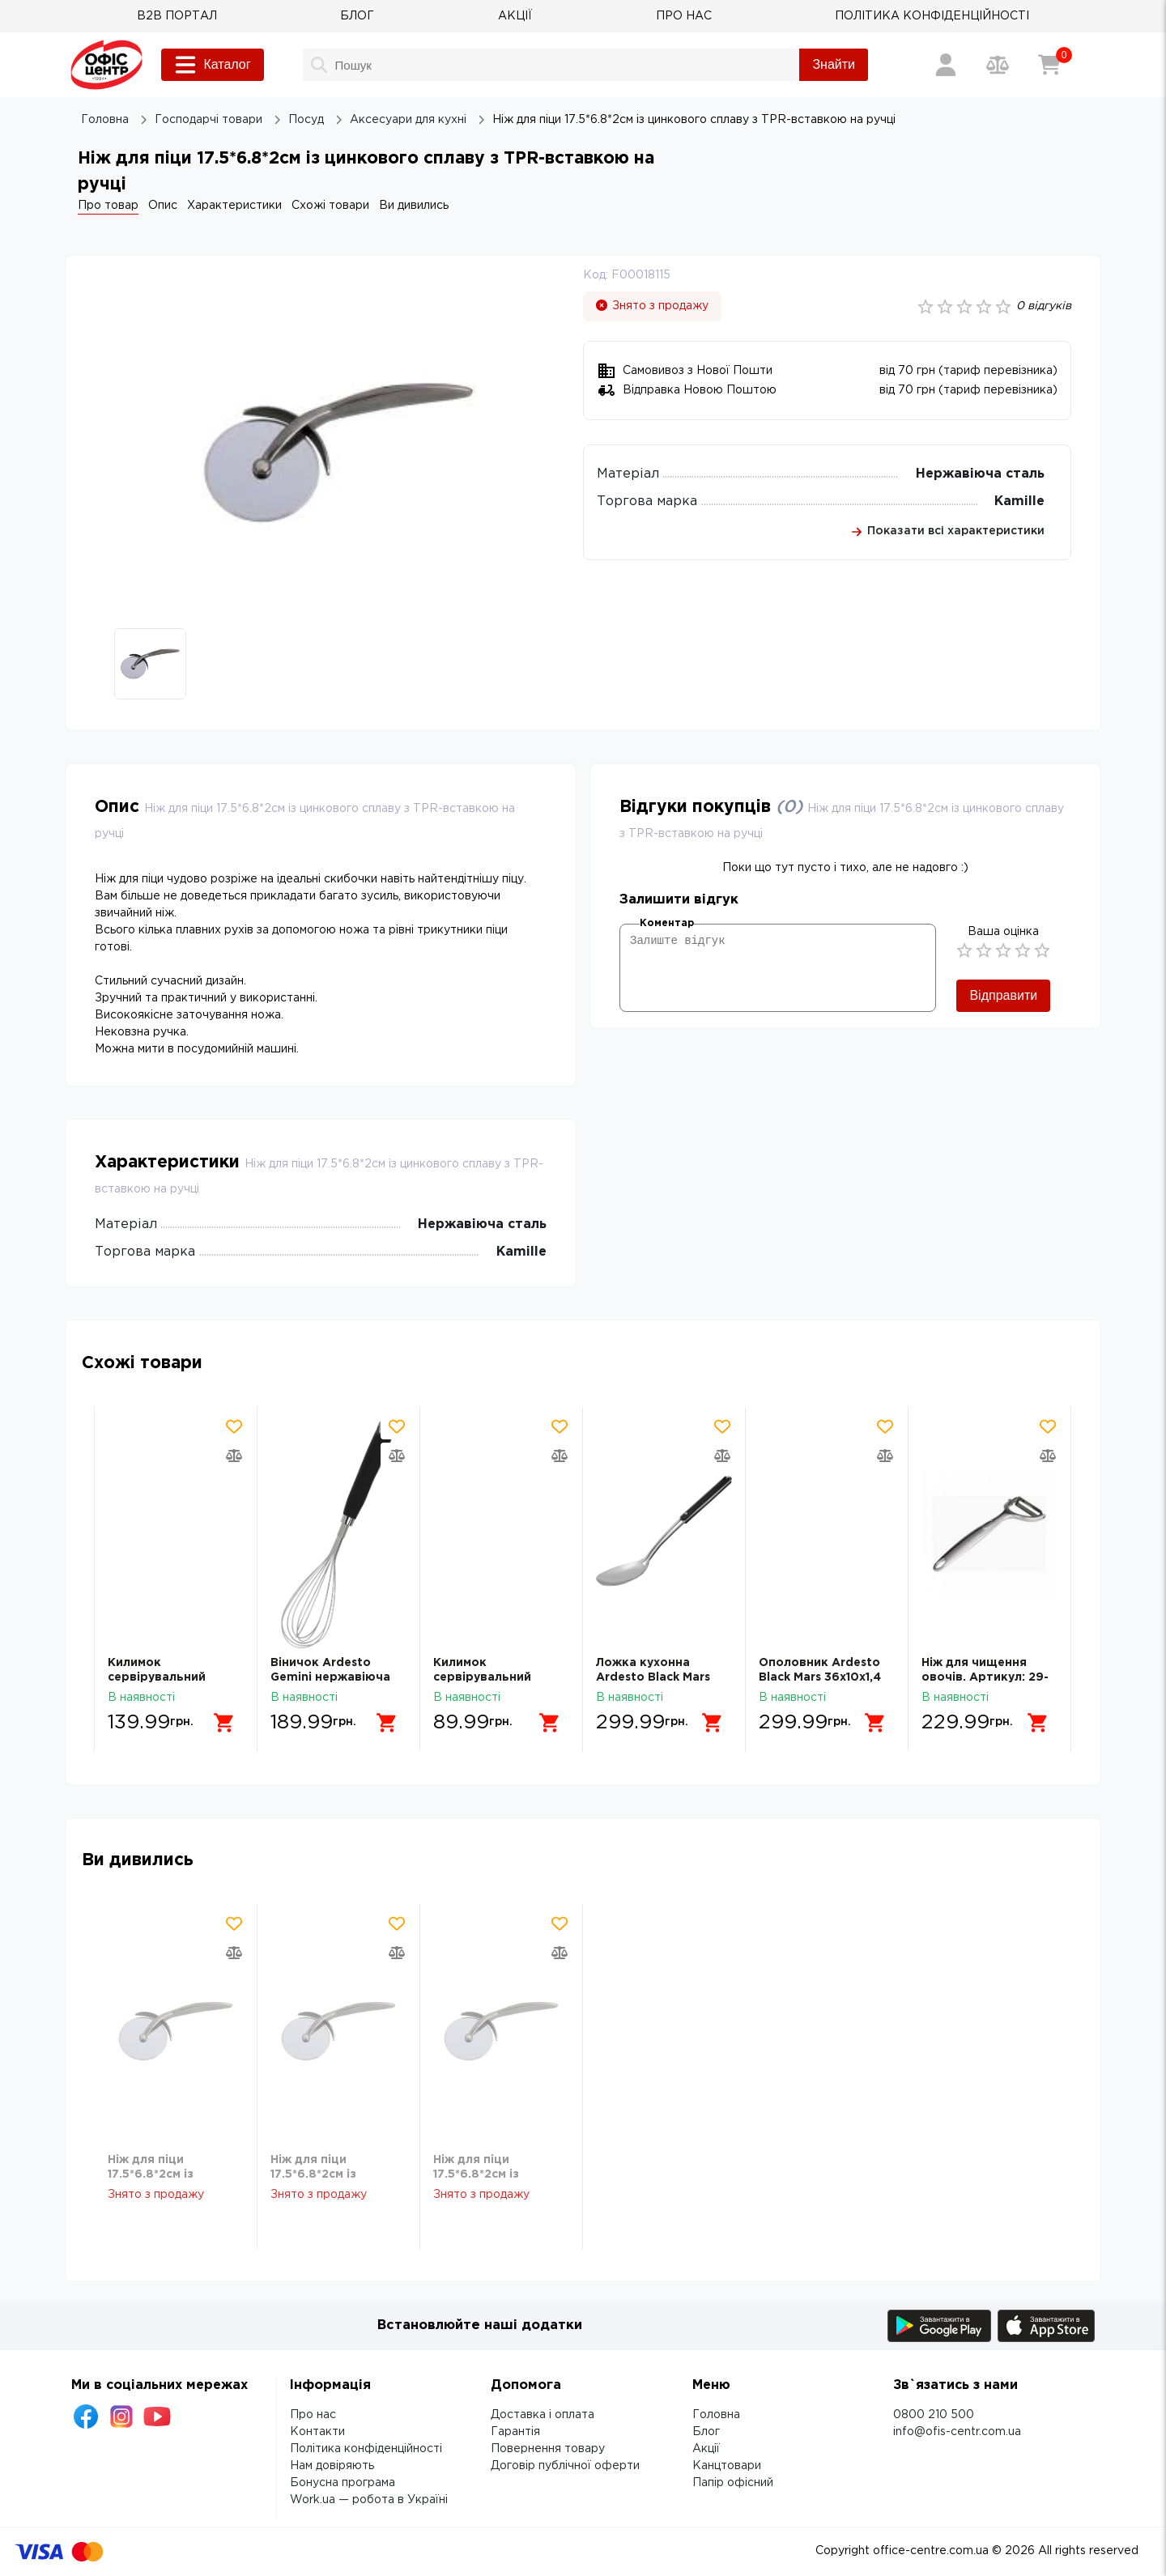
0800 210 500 (933, 2415)
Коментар (667, 923)
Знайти (833, 64)
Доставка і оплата (542, 2415)
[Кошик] (1049, 65)
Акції (706, 2449)
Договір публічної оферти (565, 2466)
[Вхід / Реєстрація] (945, 65)
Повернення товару (548, 2449)
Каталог (212, 64)
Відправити (1003, 995)
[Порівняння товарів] (997, 65)
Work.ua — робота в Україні (369, 2500)
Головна (716, 2415)
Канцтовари (726, 2466)
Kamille (1019, 501)
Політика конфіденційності (366, 2449)
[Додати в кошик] (224, 1723)
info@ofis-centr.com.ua (957, 2432)
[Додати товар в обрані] (234, 1426)
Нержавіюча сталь (980, 474)
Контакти (317, 2432)
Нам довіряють (332, 2466)
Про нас (313, 2415)
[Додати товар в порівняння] (234, 1456)
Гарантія (515, 2432)
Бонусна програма (342, 2483)
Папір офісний (732, 2483)
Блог (706, 2432)
